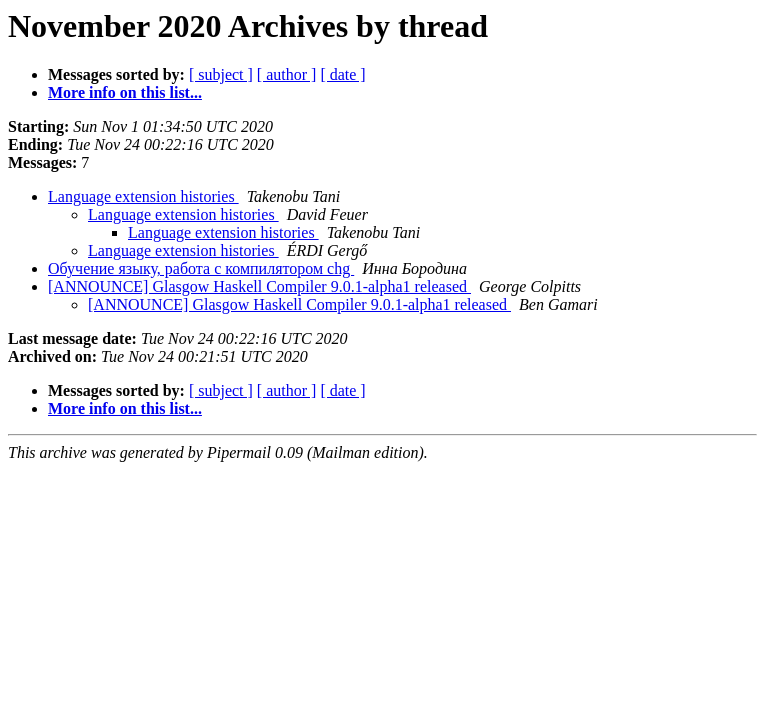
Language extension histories (143, 196)
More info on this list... (125, 92)
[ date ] (342, 74)
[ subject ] (221, 74)
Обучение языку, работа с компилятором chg (201, 268)
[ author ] (287, 74)
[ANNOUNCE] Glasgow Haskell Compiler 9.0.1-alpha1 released (259, 286)
